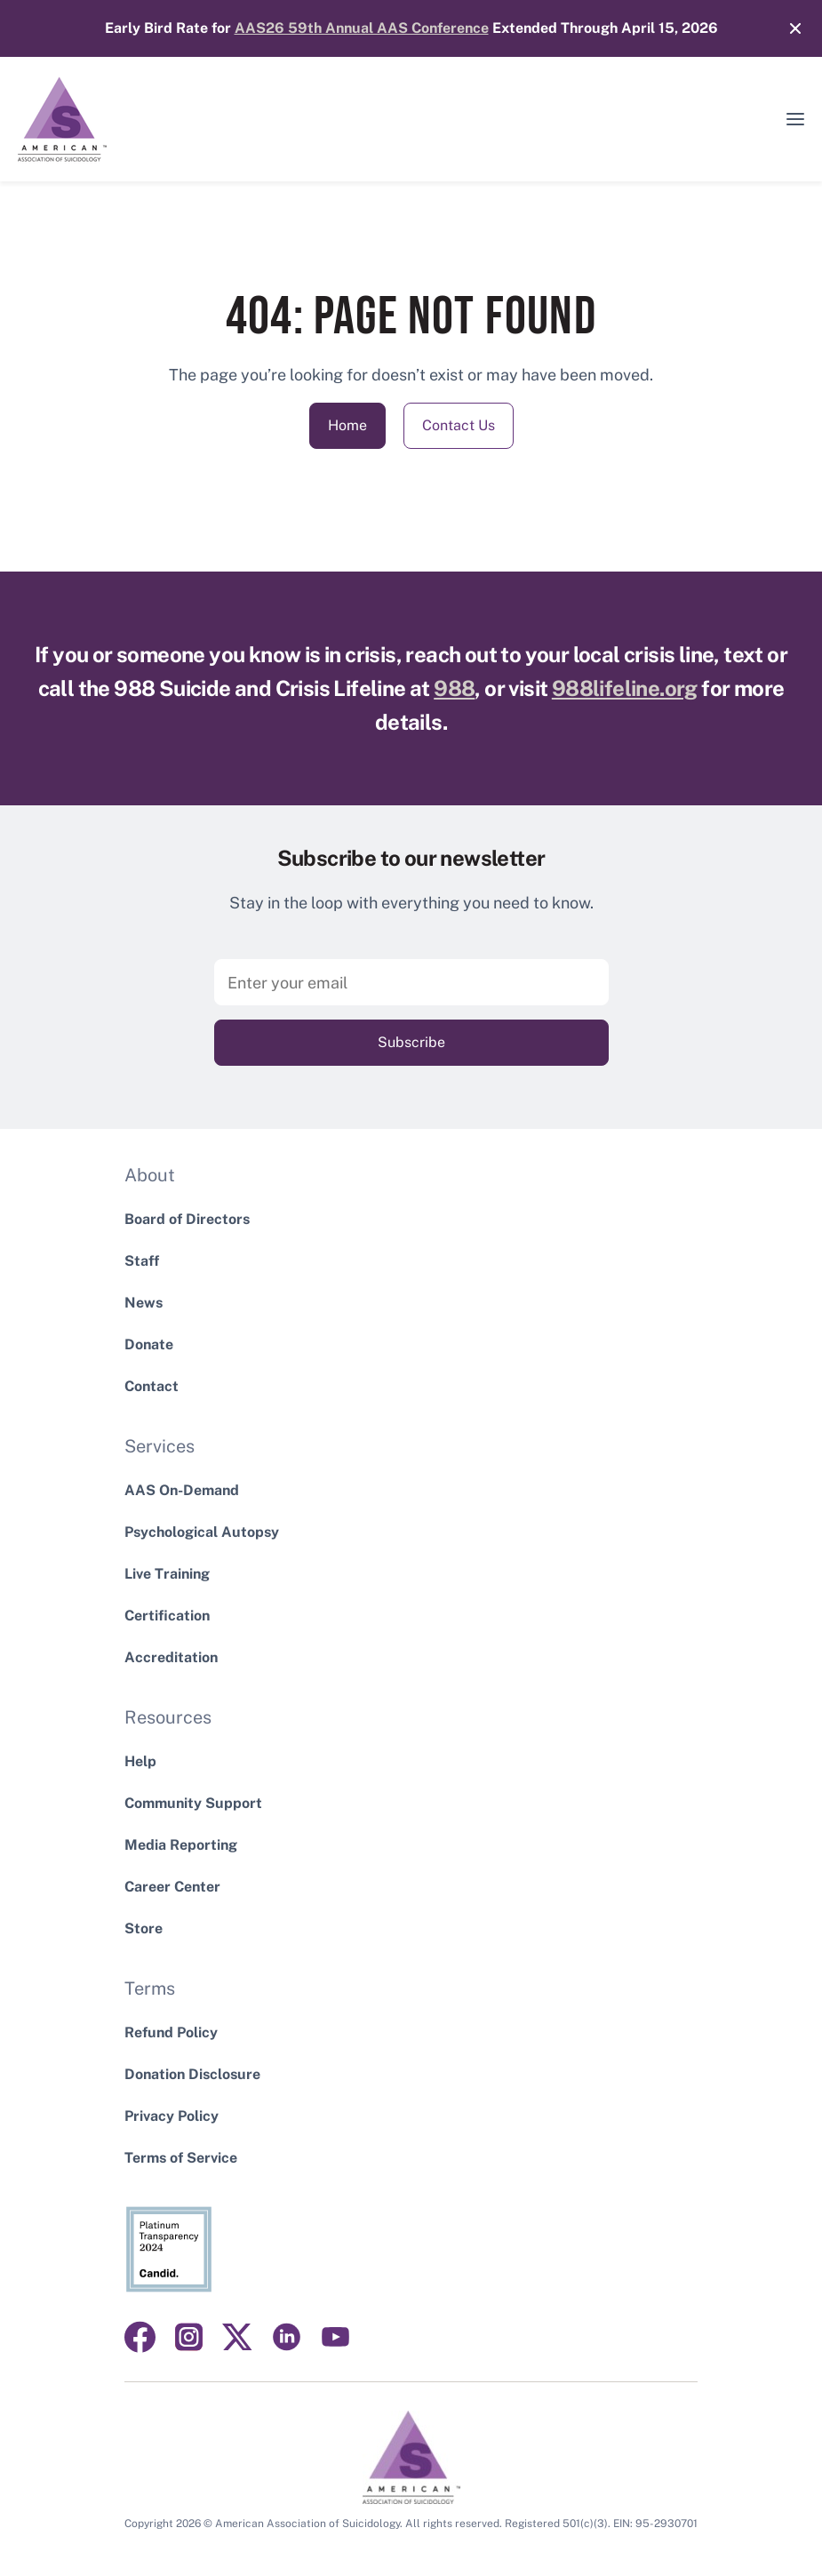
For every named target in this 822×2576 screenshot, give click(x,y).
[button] (795, 119)
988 (454, 688)
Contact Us (458, 425)
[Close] (786, 28)
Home (347, 425)
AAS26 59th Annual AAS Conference (362, 28)
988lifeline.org (625, 688)
